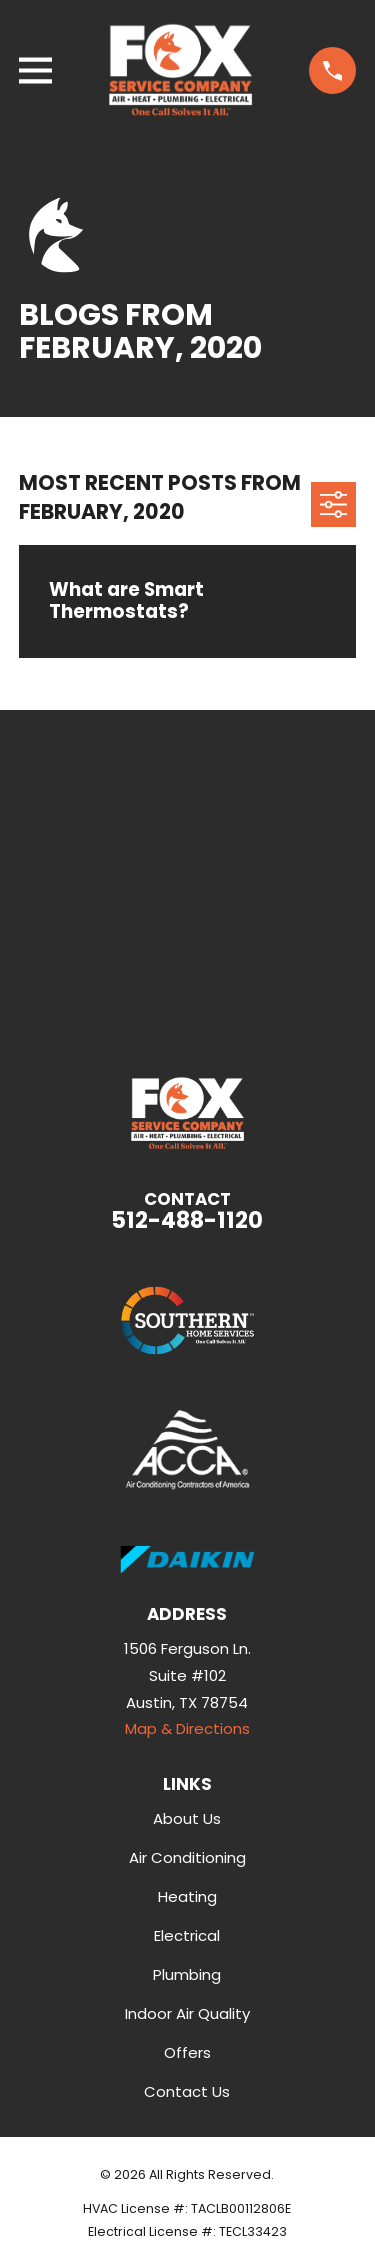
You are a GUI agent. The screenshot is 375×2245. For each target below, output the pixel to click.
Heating (187, 1896)
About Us (187, 1818)
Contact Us (187, 2091)
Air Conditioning (187, 1857)
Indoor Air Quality (187, 2013)
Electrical (187, 1935)
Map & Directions (187, 1728)
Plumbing (187, 1974)
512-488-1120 (187, 1220)
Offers (187, 2052)
